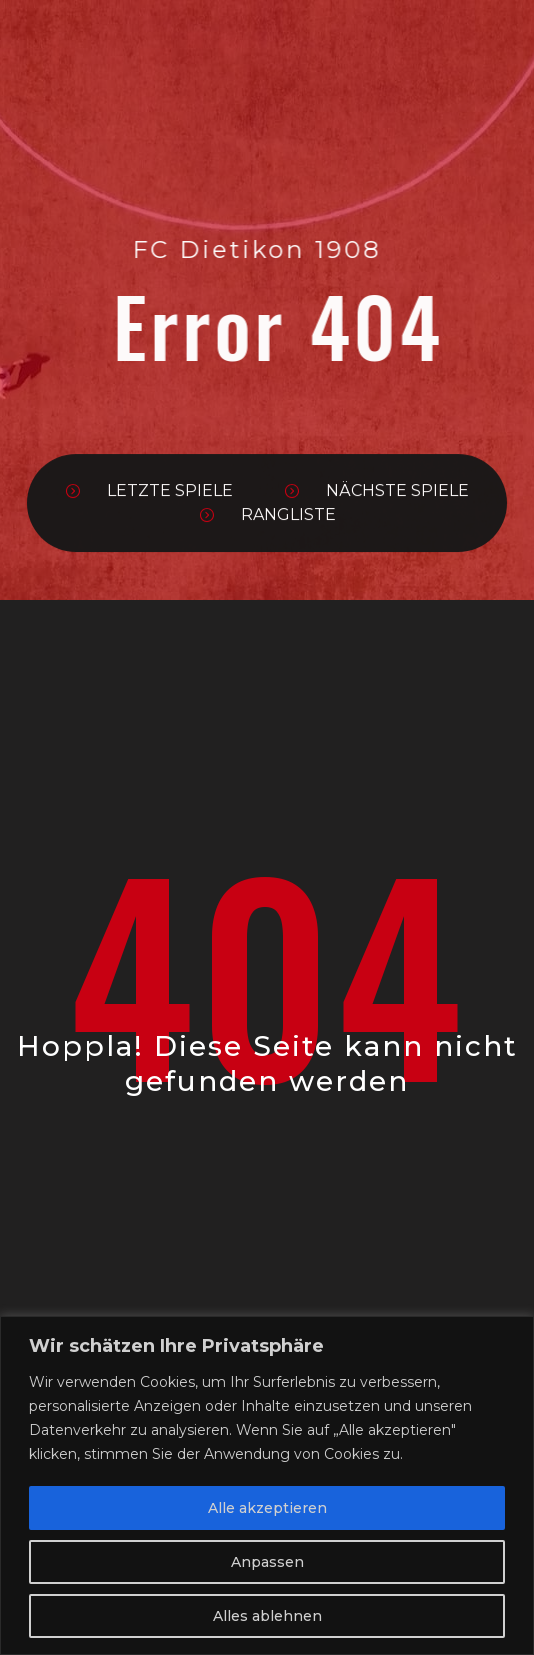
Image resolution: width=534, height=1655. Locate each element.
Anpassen (267, 1562)
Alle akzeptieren (267, 1508)
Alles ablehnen (267, 1616)
